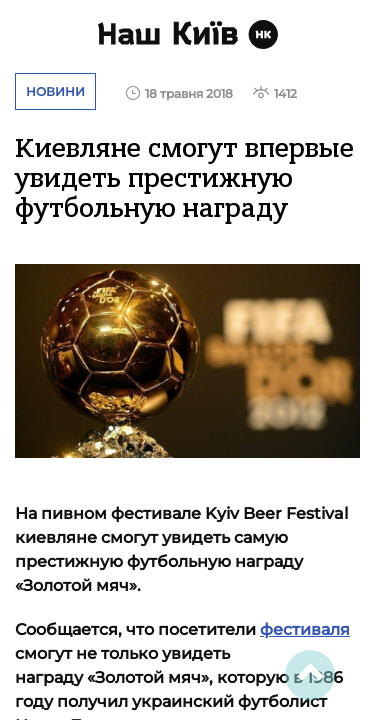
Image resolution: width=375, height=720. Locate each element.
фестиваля (305, 629)
